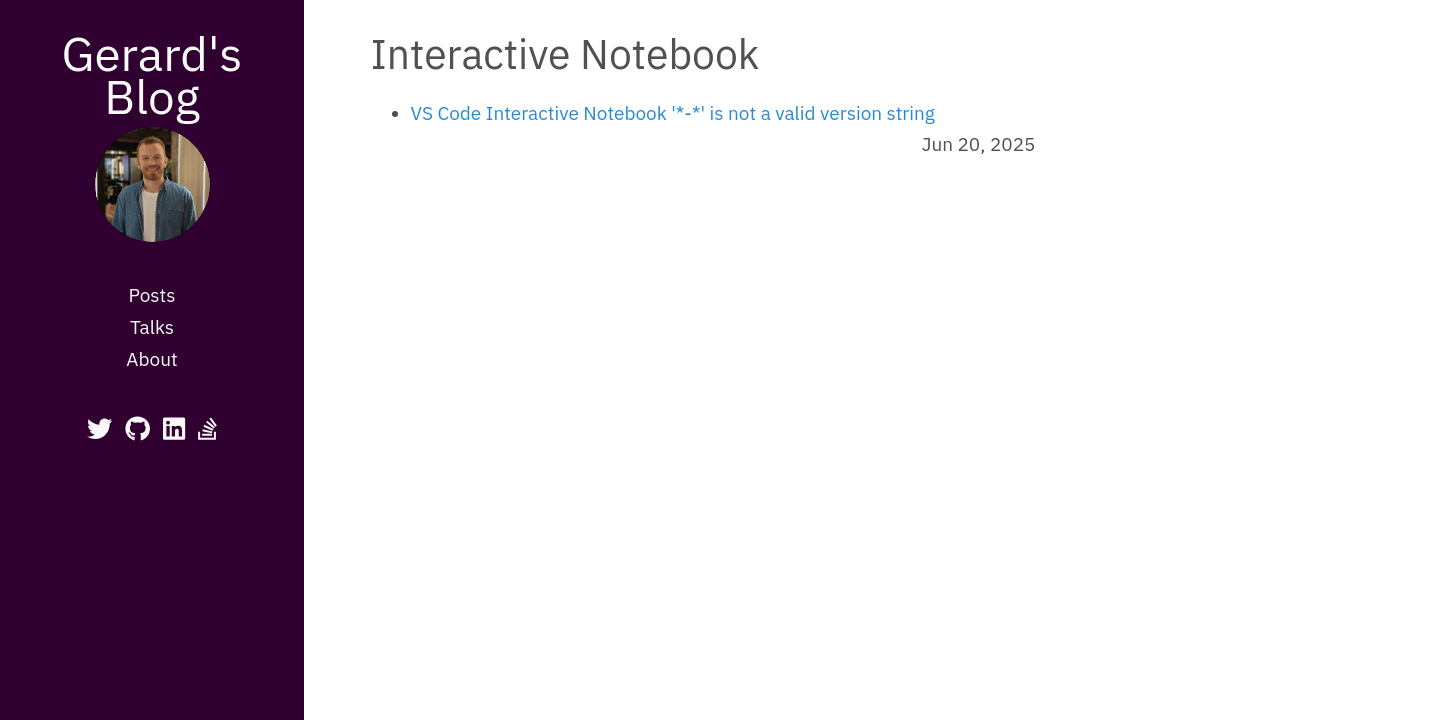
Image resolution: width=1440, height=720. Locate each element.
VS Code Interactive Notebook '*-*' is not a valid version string (673, 113)
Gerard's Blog (151, 74)
